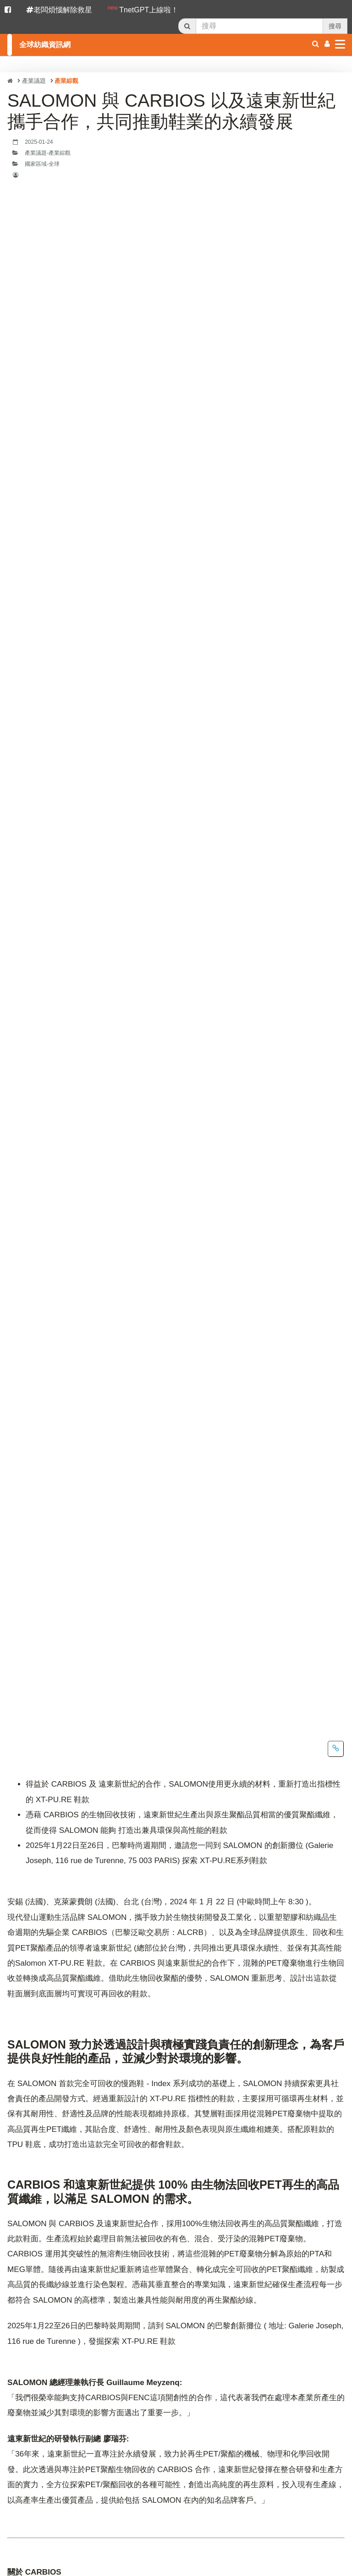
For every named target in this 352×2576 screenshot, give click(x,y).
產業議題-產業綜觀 (48, 153)
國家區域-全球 (42, 164)
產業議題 (34, 81)
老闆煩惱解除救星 (59, 10)
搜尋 (335, 26)
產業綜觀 (66, 81)
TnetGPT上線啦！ (143, 9)
